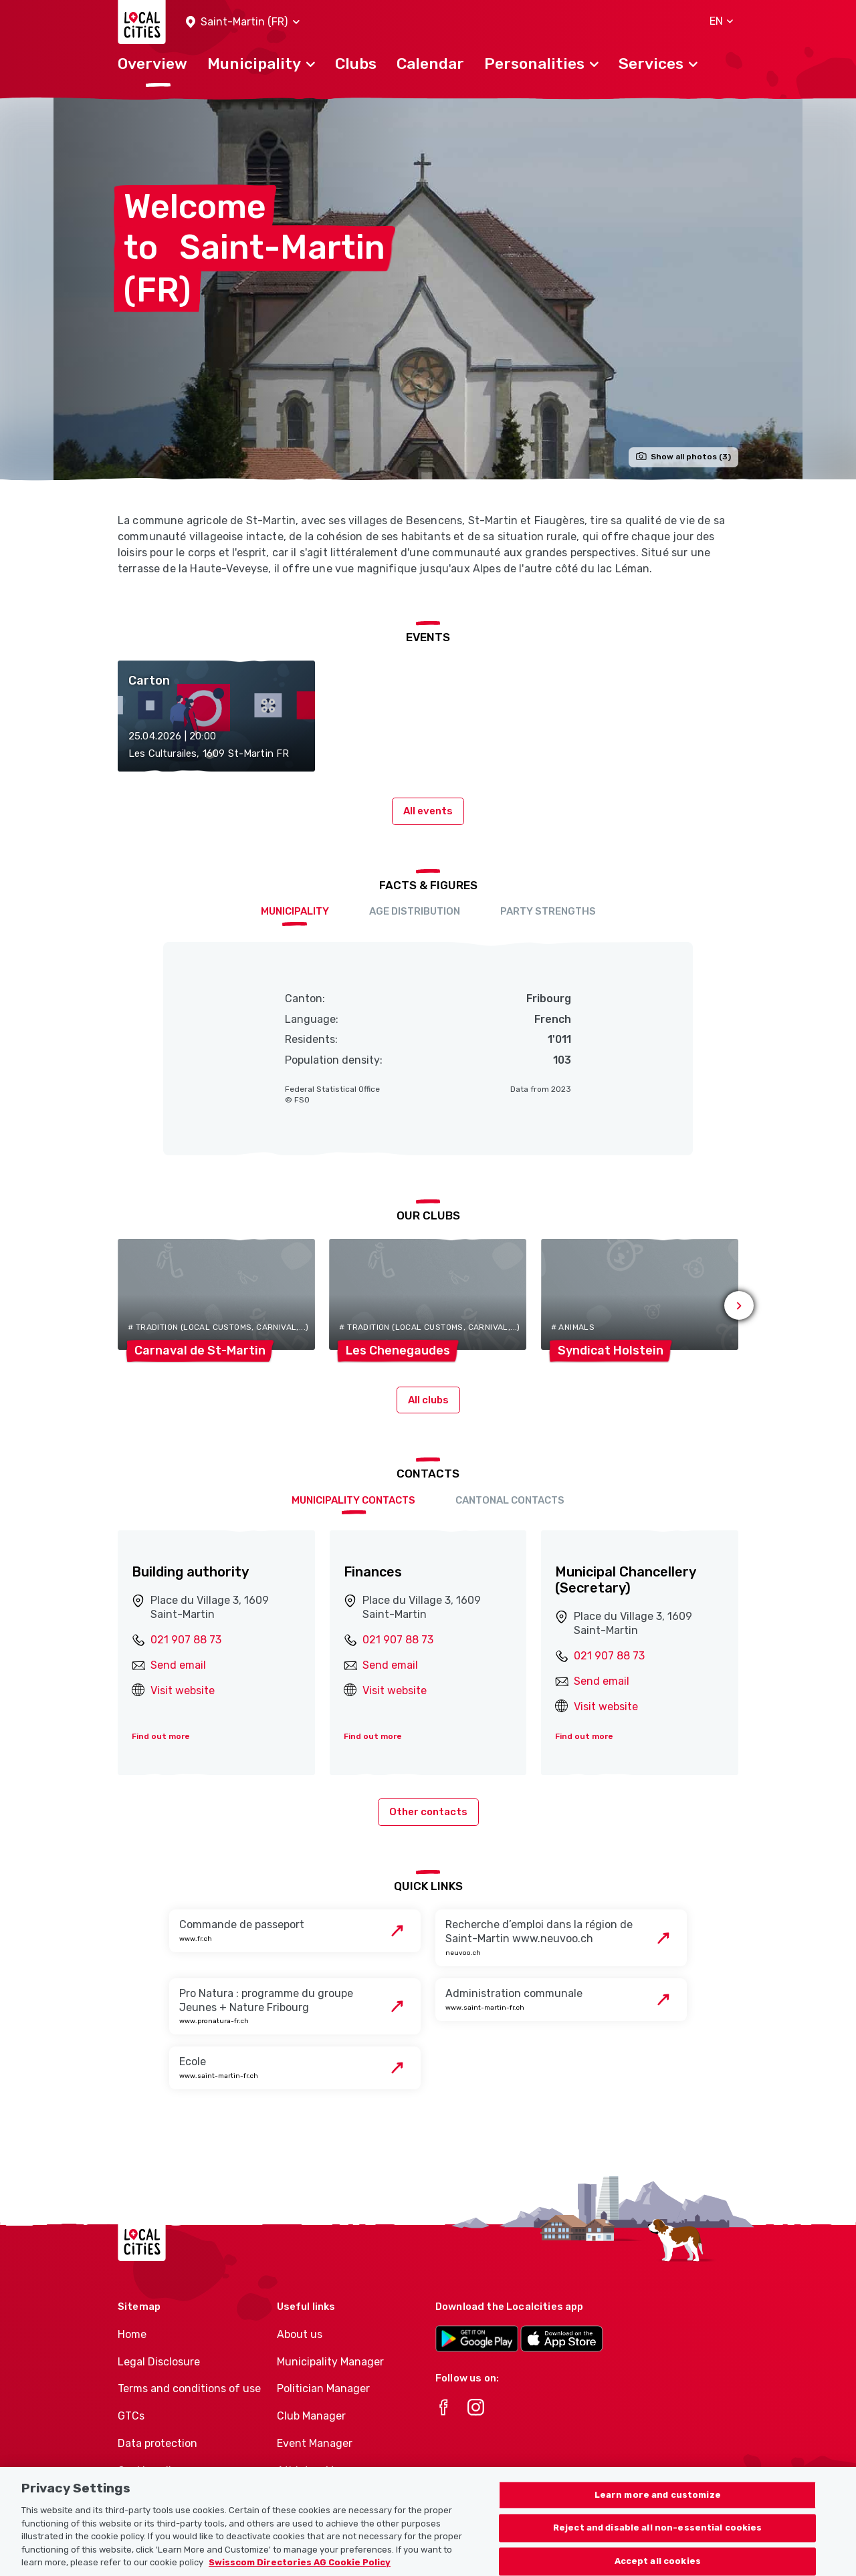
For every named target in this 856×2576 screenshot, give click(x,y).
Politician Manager (323, 2388)
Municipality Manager (330, 2361)
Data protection (157, 2443)
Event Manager (314, 2443)
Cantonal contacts (509, 1500)
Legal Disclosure (159, 2361)
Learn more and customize (658, 2507)
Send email (178, 1665)
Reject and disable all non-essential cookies (657, 2540)
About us (299, 2334)
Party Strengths (548, 911)
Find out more (161, 1736)
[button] (243, 22)
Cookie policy (150, 2470)
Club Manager (311, 2416)
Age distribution (414, 911)
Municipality (295, 911)
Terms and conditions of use (189, 2388)
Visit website (182, 1690)
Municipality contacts (353, 1500)
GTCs (131, 2416)
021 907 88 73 (185, 1639)
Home (132, 2334)
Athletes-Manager (323, 2470)
